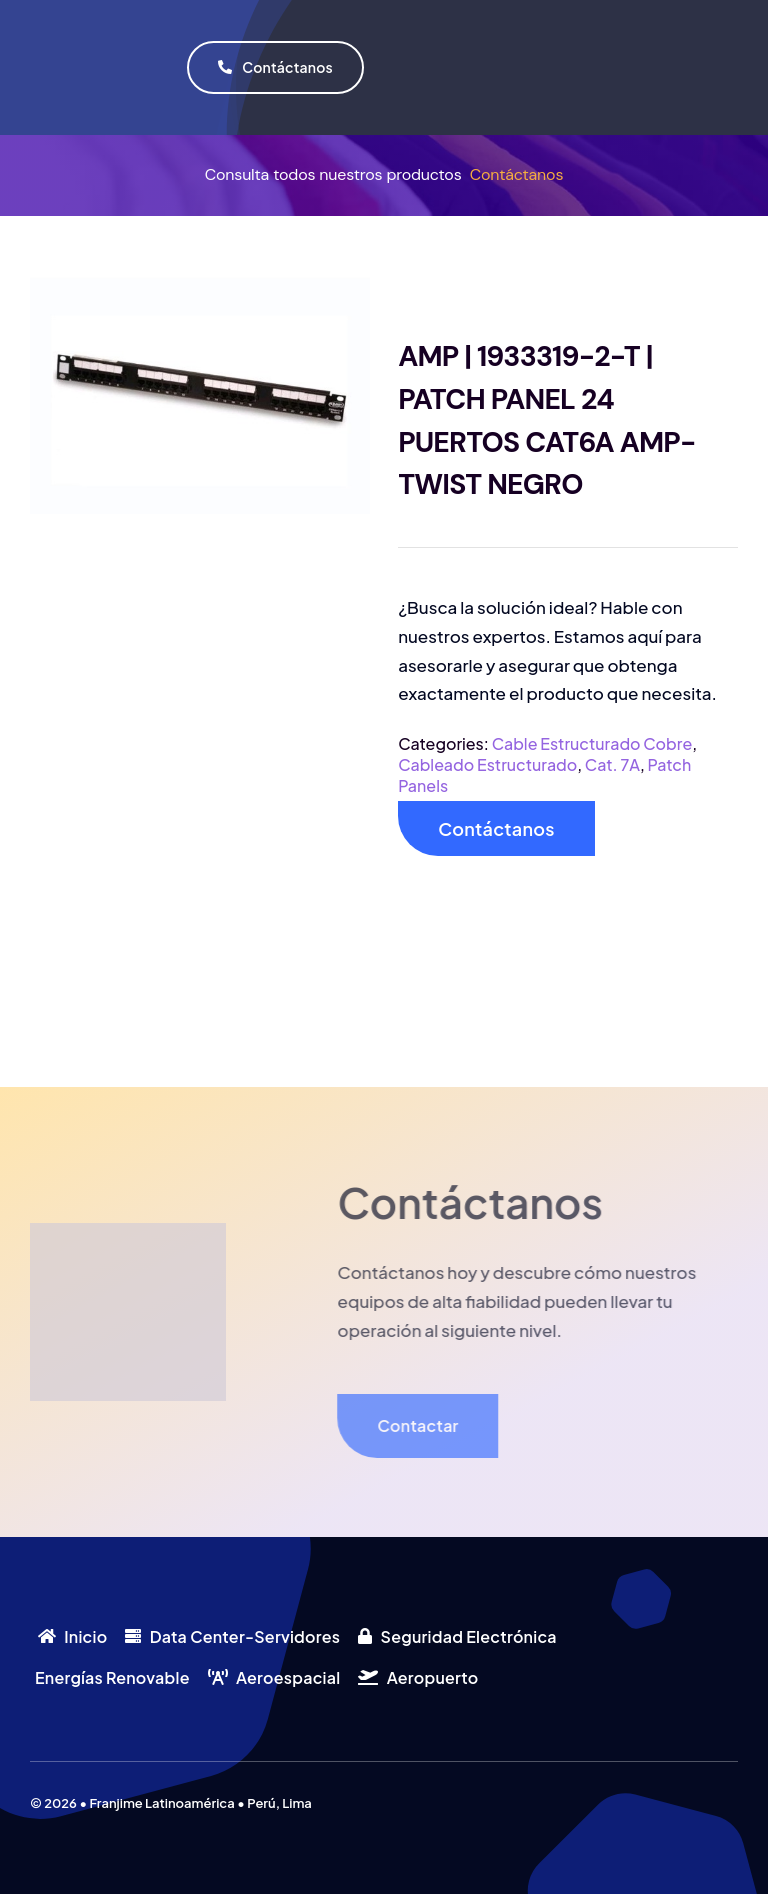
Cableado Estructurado (487, 764)
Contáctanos (517, 174)
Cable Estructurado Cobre (592, 743)
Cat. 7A (612, 764)
